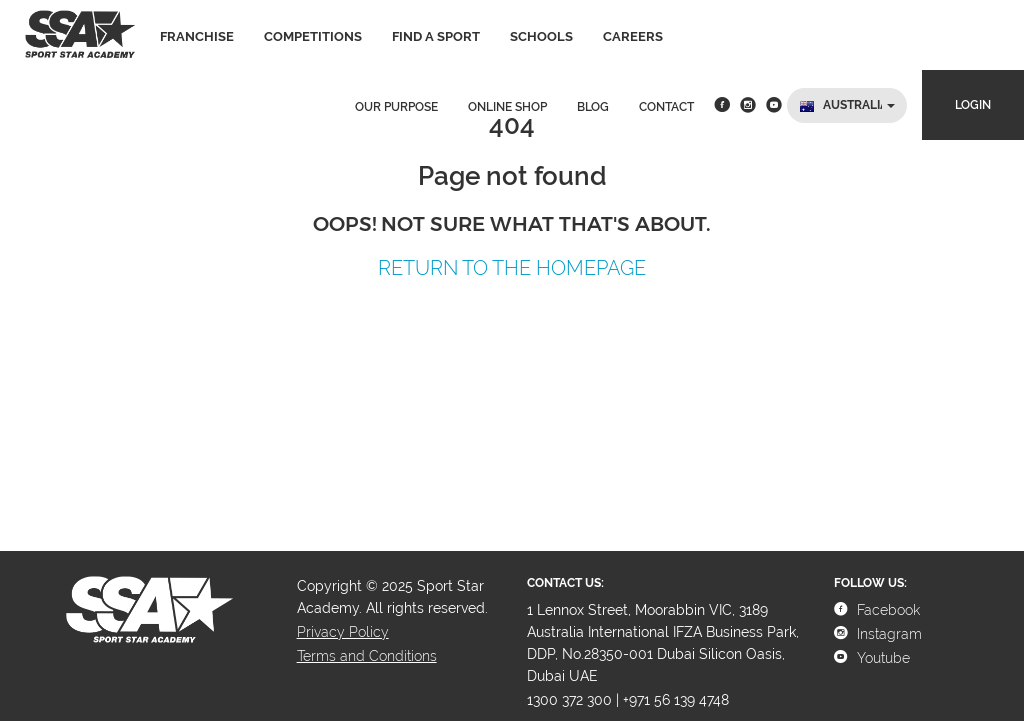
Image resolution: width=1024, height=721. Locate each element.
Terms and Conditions (367, 656)
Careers (633, 36)
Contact (666, 107)
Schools (541, 36)
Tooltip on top (90, 308)
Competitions (313, 36)
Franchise (197, 36)
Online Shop (507, 107)
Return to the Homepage (512, 268)
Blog (593, 107)
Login (973, 105)
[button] (847, 105)
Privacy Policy (343, 632)
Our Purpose (396, 107)
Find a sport (436, 36)
